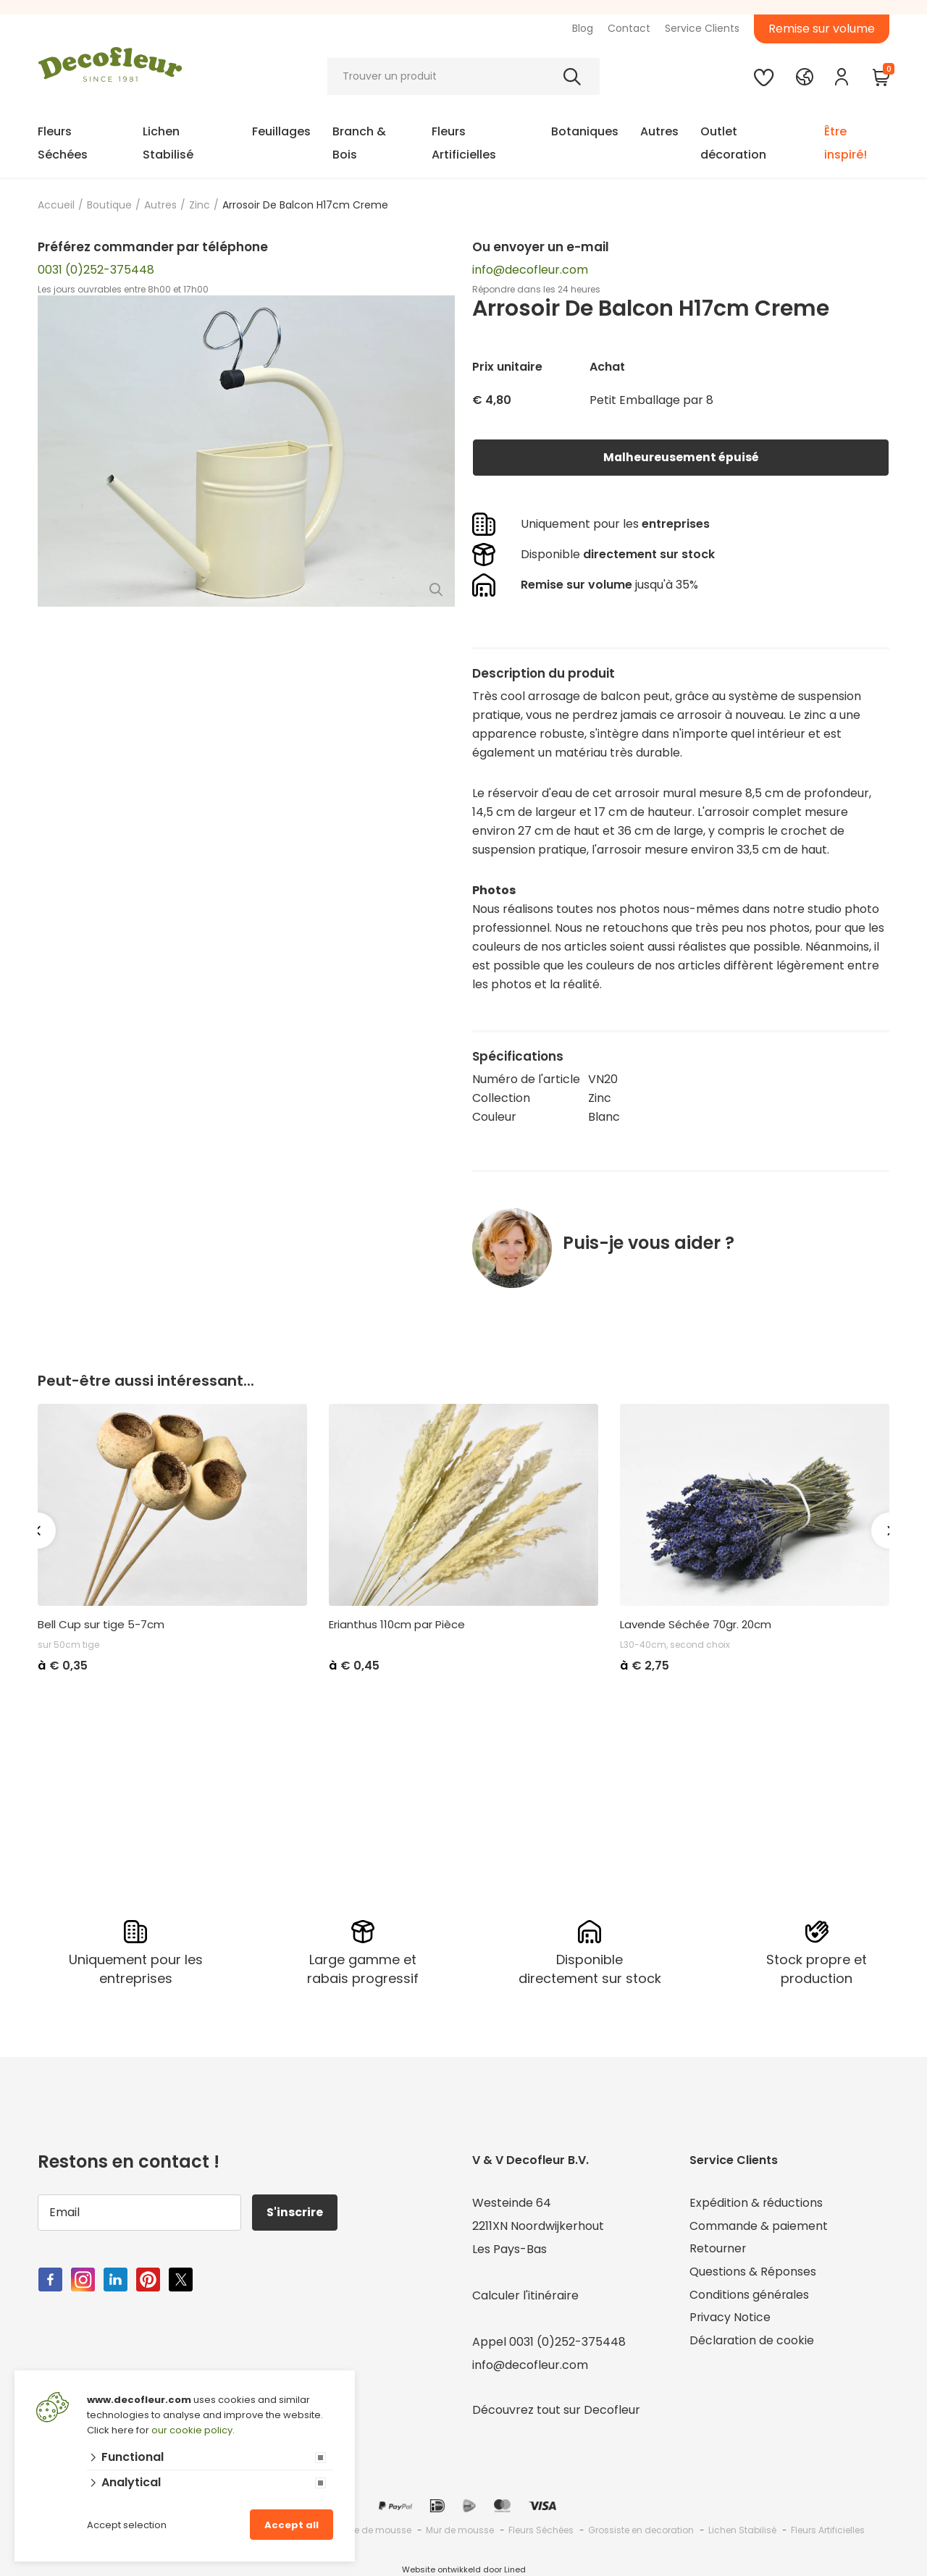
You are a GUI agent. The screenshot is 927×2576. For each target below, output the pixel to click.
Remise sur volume (821, 28)
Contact (629, 28)
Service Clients (702, 28)
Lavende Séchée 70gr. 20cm (695, 1624)
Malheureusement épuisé (681, 457)
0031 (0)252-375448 (96, 269)
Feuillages (281, 131)
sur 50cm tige (68, 1644)
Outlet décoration (733, 143)
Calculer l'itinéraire (525, 2295)
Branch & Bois (359, 143)
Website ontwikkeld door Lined (464, 2569)
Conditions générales (749, 2295)
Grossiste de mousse (364, 2530)
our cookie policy (191, 2430)
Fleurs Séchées (63, 143)
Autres (659, 131)
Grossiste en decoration (641, 2530)
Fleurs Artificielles (464, 143)
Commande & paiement (758, 2226)
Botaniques (584, 131)
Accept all (291, 2525)
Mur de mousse (460, 2530)
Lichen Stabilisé (168, 143)
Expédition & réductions (756, 2202)
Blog (582, 28)
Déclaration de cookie (752, 2341)
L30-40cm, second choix (675, 1644)
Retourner (718, 2249)
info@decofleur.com (530, 269)
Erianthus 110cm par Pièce (397, 1624)
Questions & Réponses (752, 2272)
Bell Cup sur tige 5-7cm (101, 1624)
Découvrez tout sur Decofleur (556, 2410)
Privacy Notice (730, 2318)
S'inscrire (295, 2212)
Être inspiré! (845, 143)
